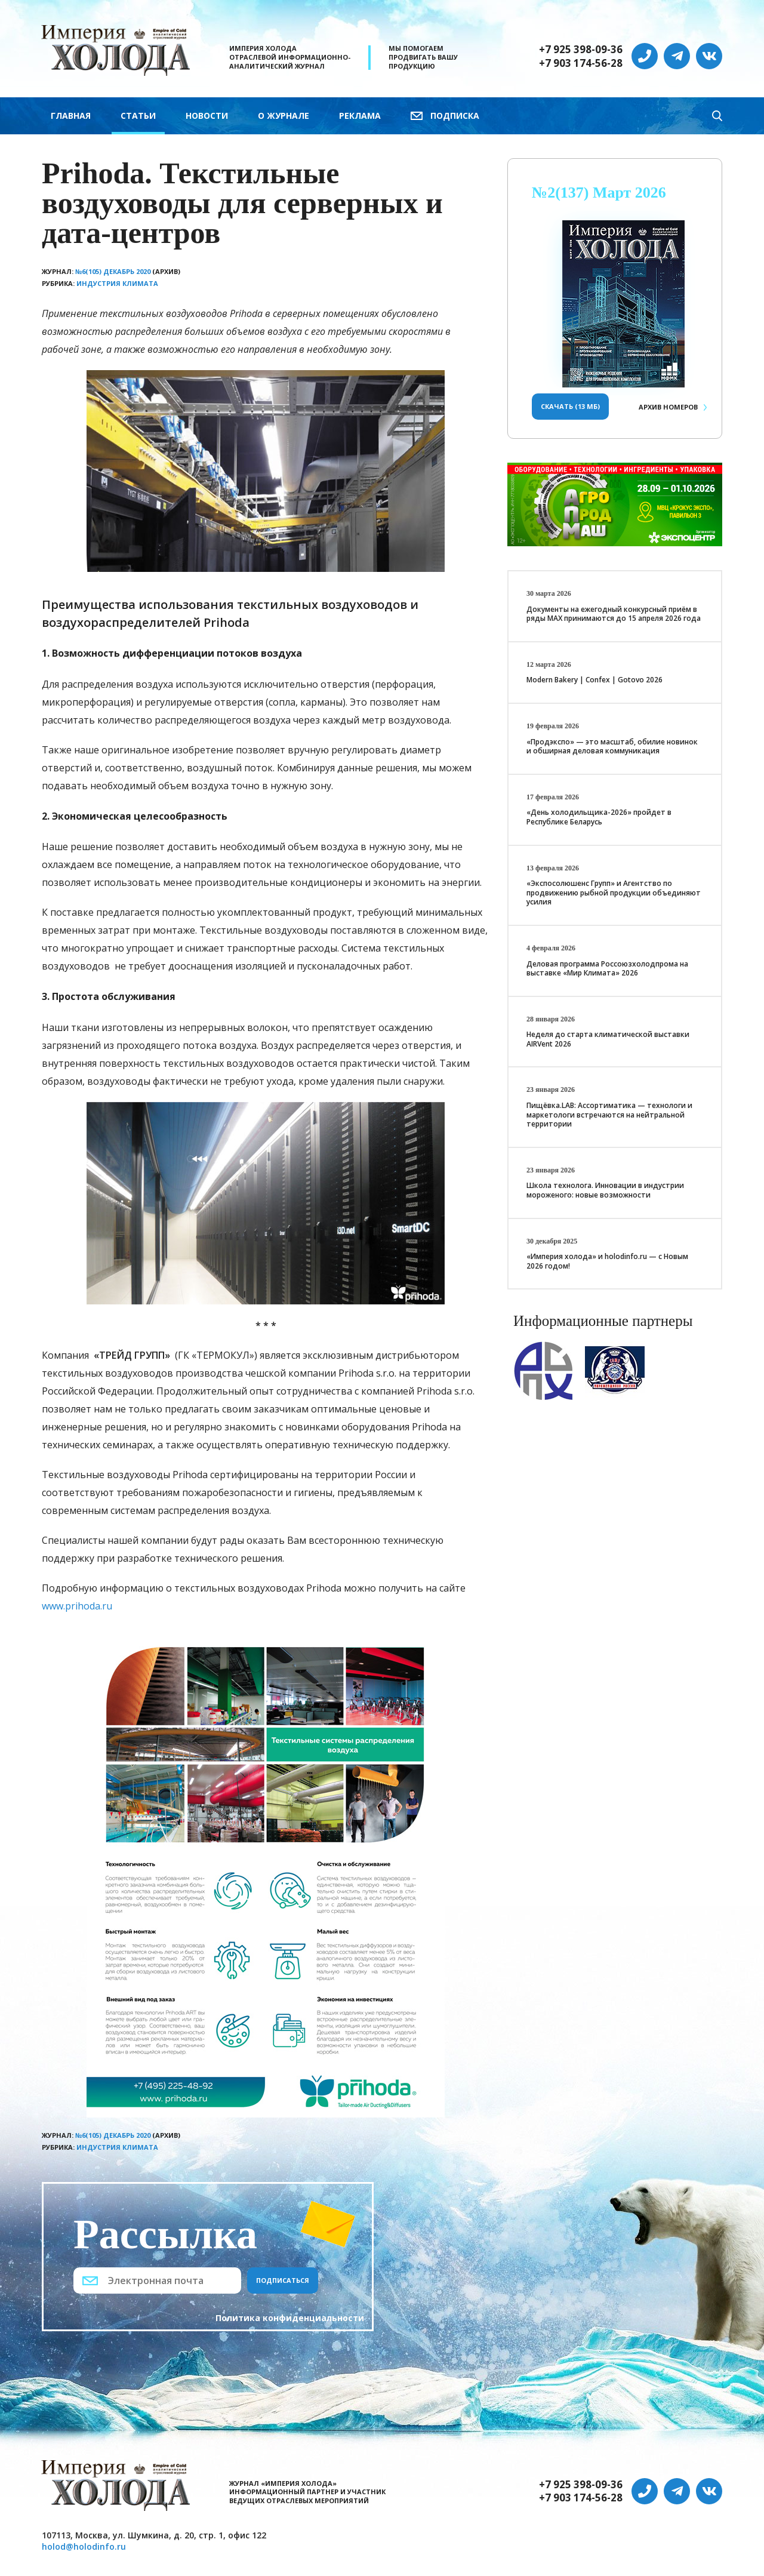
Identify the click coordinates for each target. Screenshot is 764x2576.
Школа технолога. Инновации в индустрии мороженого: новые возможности (605, 1190)
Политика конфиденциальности (289, 2317)
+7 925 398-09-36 (581, 49)
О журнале (283, 115)
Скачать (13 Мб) (570, 406)
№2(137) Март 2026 (599, 192)
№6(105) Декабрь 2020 (112, 271)
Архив (668, 406)
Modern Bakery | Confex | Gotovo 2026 (594, 680)
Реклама (360, 115)
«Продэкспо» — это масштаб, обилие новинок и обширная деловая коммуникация (612, 746)
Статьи (138, 115)
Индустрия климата (117, 283)
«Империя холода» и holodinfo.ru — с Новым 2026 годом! (607, 1261)
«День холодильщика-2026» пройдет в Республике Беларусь (598, 817)
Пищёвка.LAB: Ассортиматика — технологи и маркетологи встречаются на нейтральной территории (609, 1114)
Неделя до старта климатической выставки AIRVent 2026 (607, 1039)
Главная (71, 115)
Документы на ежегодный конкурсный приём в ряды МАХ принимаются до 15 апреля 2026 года (613, 614)
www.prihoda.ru (77, 1605)
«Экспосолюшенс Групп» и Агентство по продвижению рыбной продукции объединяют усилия (613, 892)
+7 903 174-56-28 (581, 63)
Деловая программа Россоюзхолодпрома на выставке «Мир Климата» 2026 (607, 968)
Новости (207, 115)
